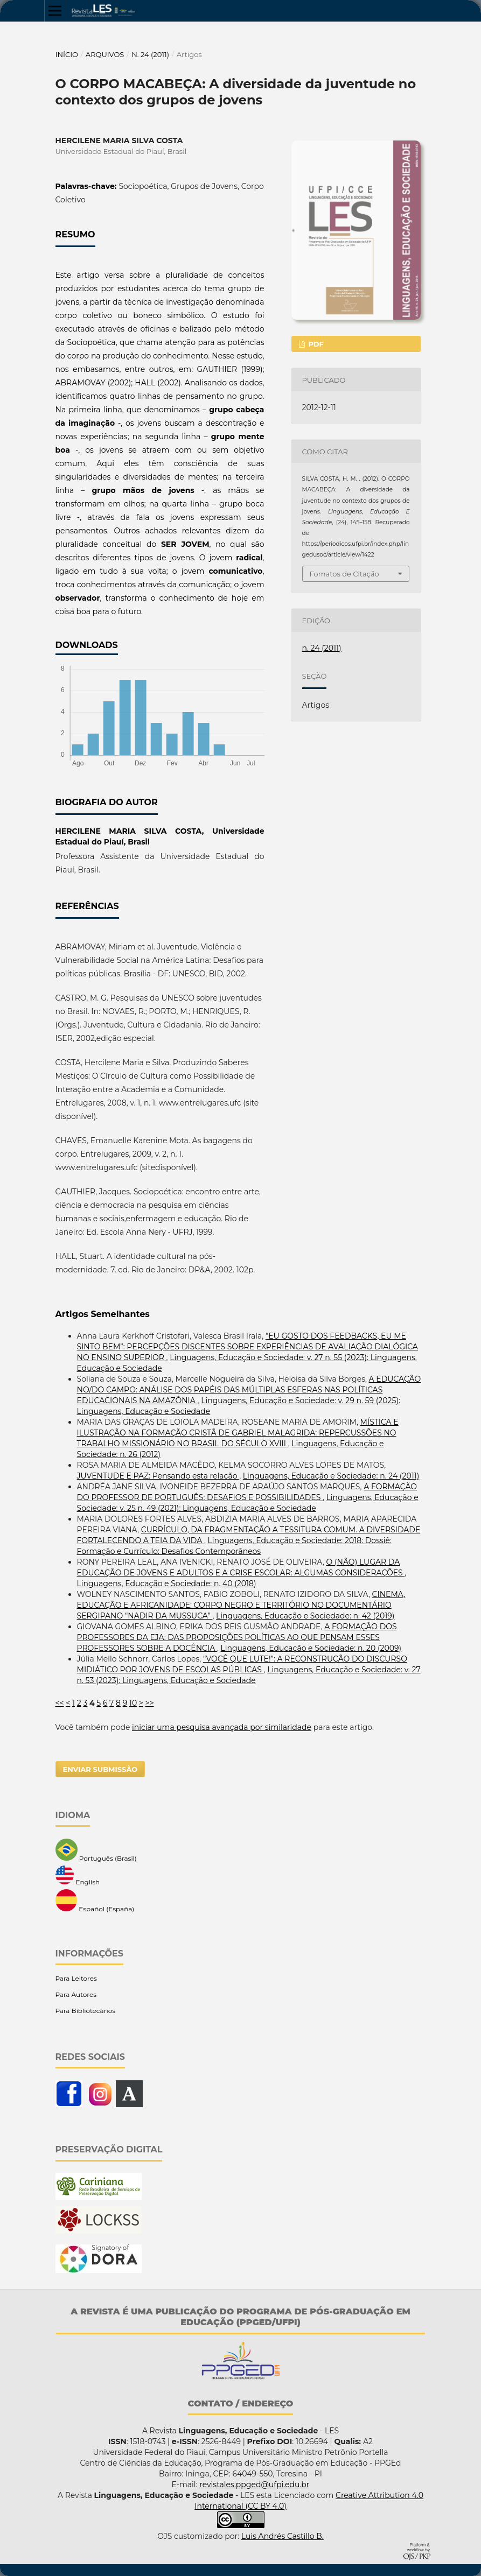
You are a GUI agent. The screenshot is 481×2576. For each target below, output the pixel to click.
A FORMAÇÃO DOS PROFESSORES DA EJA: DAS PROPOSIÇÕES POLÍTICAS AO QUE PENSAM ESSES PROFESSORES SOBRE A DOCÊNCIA (237, 1637)
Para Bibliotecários (85, 2011)
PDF (315, 344)
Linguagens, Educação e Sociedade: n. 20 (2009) (311, 1648)
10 (133, 1703)
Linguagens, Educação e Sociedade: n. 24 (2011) (331, 1476)
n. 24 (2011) (150, 54)
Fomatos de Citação (344, 573)
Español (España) (95, 1901)
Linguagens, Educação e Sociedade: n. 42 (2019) (305, 1616)
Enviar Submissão (100, 1769)
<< (59, 1703)
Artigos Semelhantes (102, 1314)
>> (149, 1703)
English (77, 1876)
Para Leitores (76, 1978)
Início (67, 54)
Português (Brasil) (96, 1850)
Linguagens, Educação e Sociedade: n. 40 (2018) (166, 1583)
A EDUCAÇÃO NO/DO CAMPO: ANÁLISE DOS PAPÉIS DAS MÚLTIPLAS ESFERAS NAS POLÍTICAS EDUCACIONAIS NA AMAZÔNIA (249, 1389)
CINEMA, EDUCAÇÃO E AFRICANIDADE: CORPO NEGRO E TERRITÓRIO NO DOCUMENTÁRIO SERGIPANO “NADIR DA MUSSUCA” (241, 1605)
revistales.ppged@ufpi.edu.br (254, 2484)
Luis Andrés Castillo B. (282, 2536)
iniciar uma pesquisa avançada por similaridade (221, 1727)
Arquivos (105, 54)
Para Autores (76, 1994)
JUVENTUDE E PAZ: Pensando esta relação (158, 1476)
